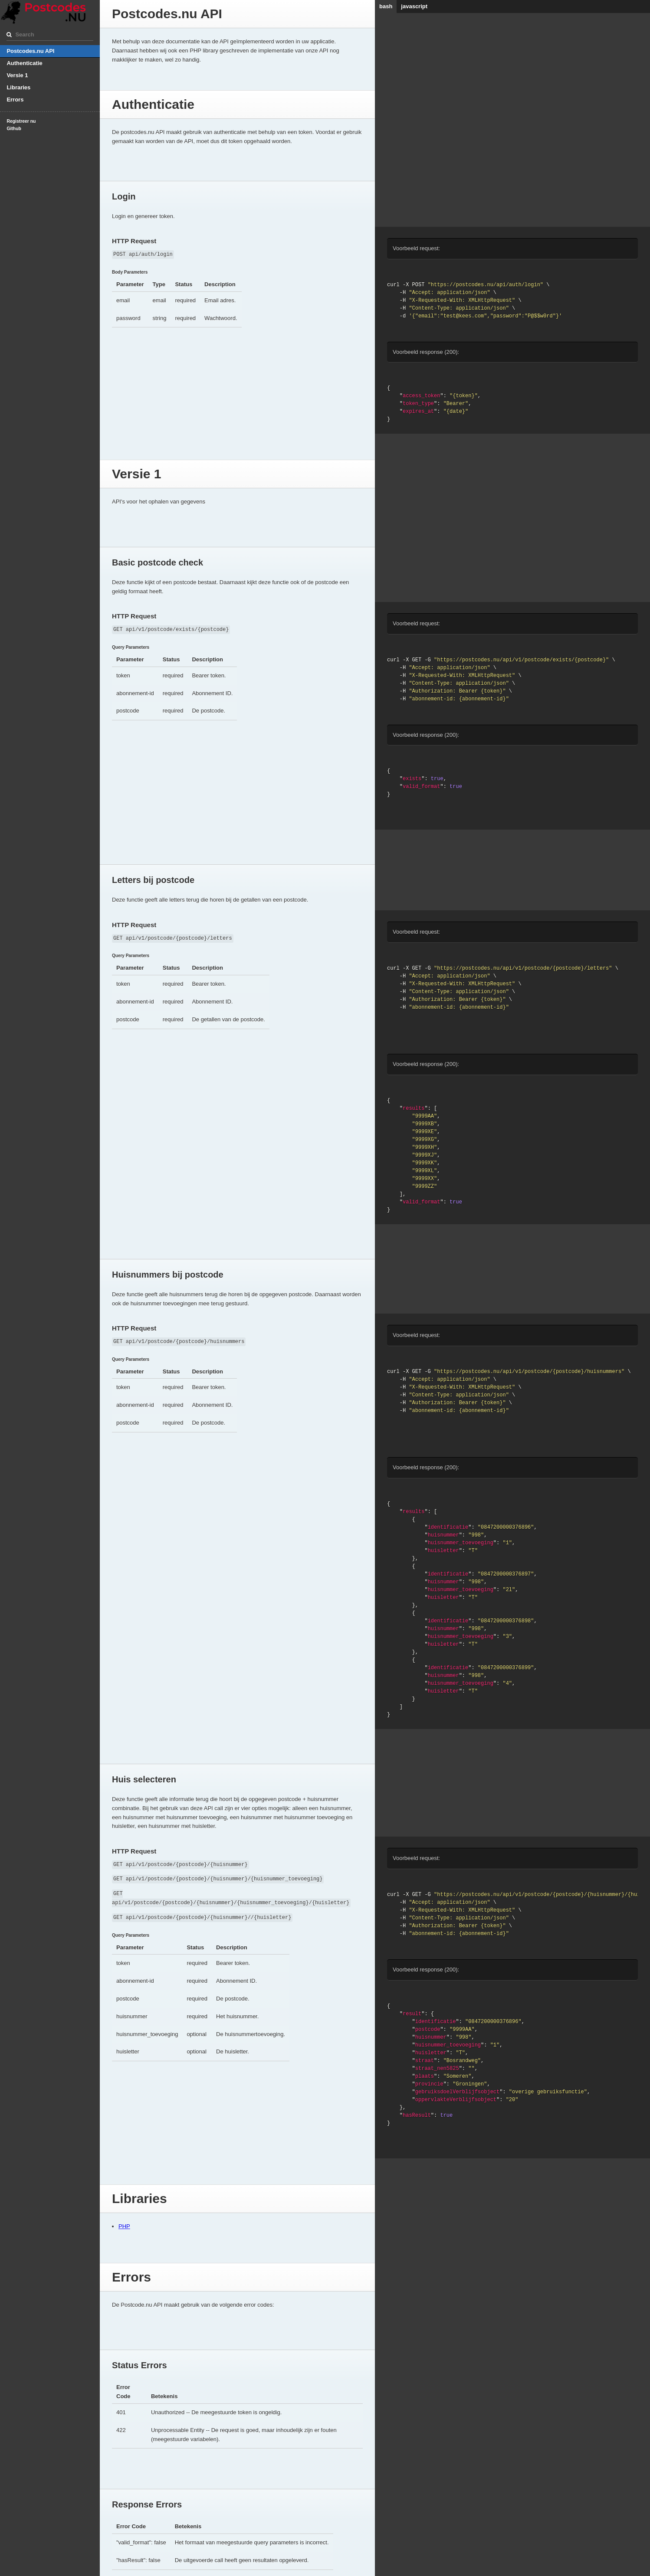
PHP (124, 2226)
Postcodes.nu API (30, 51)
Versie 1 (17, 75)
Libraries (18, 87)
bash (385, 6)
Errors (15, 99)
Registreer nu (21, 121)
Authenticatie (24, 63)
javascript (414, 6)
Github (14, 128)
